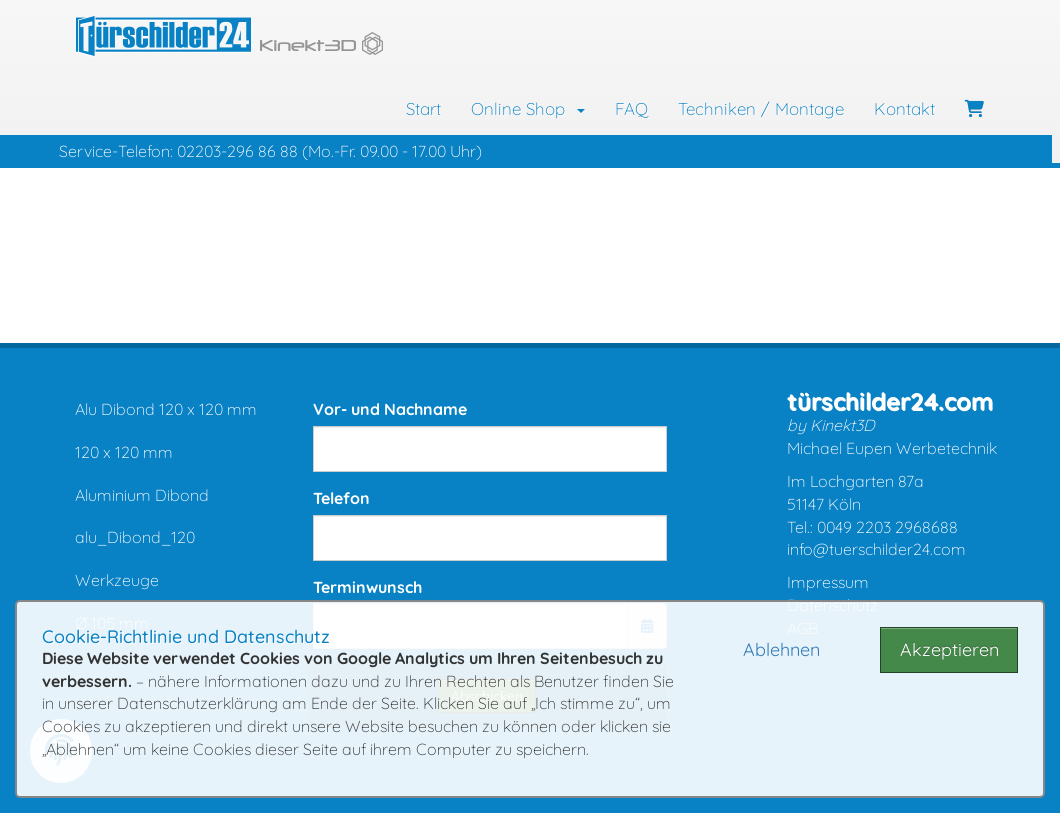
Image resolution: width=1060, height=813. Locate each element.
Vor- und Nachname (390, 409)
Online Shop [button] (528, 108)
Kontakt (904, 108)
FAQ (631, 108)
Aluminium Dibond (142, 495)
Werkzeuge (117, 580)
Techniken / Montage (761, 108)
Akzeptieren (949, 649)
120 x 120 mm (124, 452)
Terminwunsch (367, 587)
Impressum (828, 582)
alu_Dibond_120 (135, 537)
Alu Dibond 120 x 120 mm (166, 409)
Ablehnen (781, 649)
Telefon (341, 498)
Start (423, 108)
